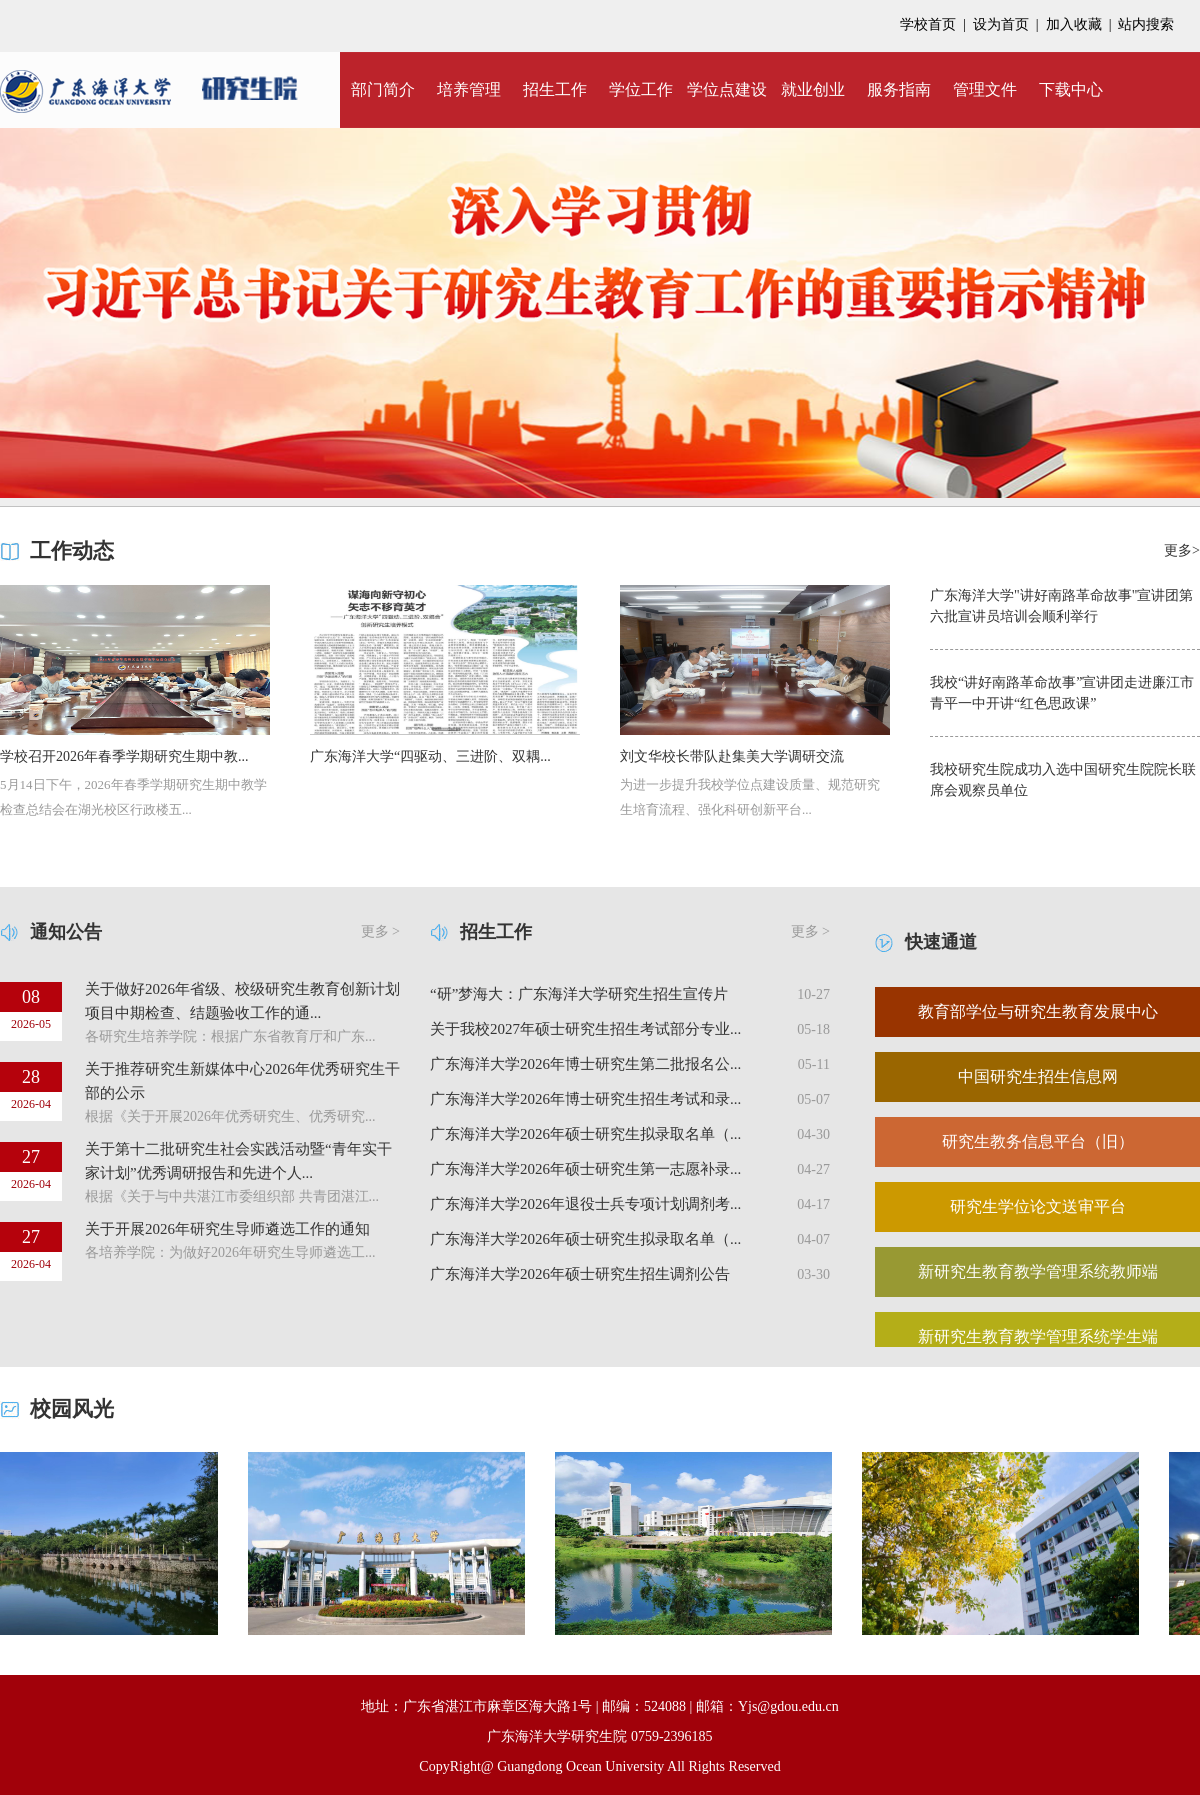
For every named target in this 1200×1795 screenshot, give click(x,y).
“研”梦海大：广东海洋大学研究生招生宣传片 (579, 994)
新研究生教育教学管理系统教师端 (1038, 1271)
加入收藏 (1074, 24)
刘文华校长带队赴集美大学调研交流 (732, 756)
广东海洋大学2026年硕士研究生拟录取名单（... (585, 1134)
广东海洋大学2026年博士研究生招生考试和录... (585, 1099)
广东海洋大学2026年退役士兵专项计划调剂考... (585, 1204)
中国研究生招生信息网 (1038, 1076)
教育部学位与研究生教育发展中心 (1038, 1011)
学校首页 (928, 24)
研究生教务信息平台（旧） (1038, 1141)
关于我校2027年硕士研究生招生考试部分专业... (585, 1029)
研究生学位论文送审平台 (1038, 1206)
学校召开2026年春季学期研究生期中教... (124, 756)
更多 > (380, 931)
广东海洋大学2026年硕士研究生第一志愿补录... (585, 1169)
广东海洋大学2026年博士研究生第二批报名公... (585, 1064)
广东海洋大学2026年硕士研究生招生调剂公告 (580, 1274)
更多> (1182, 550)
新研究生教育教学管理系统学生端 (1038, 1336)
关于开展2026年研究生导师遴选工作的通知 (227, 1229)
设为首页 (1001, 24)
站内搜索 (1146, 24)
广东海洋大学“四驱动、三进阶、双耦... (430, 756)
